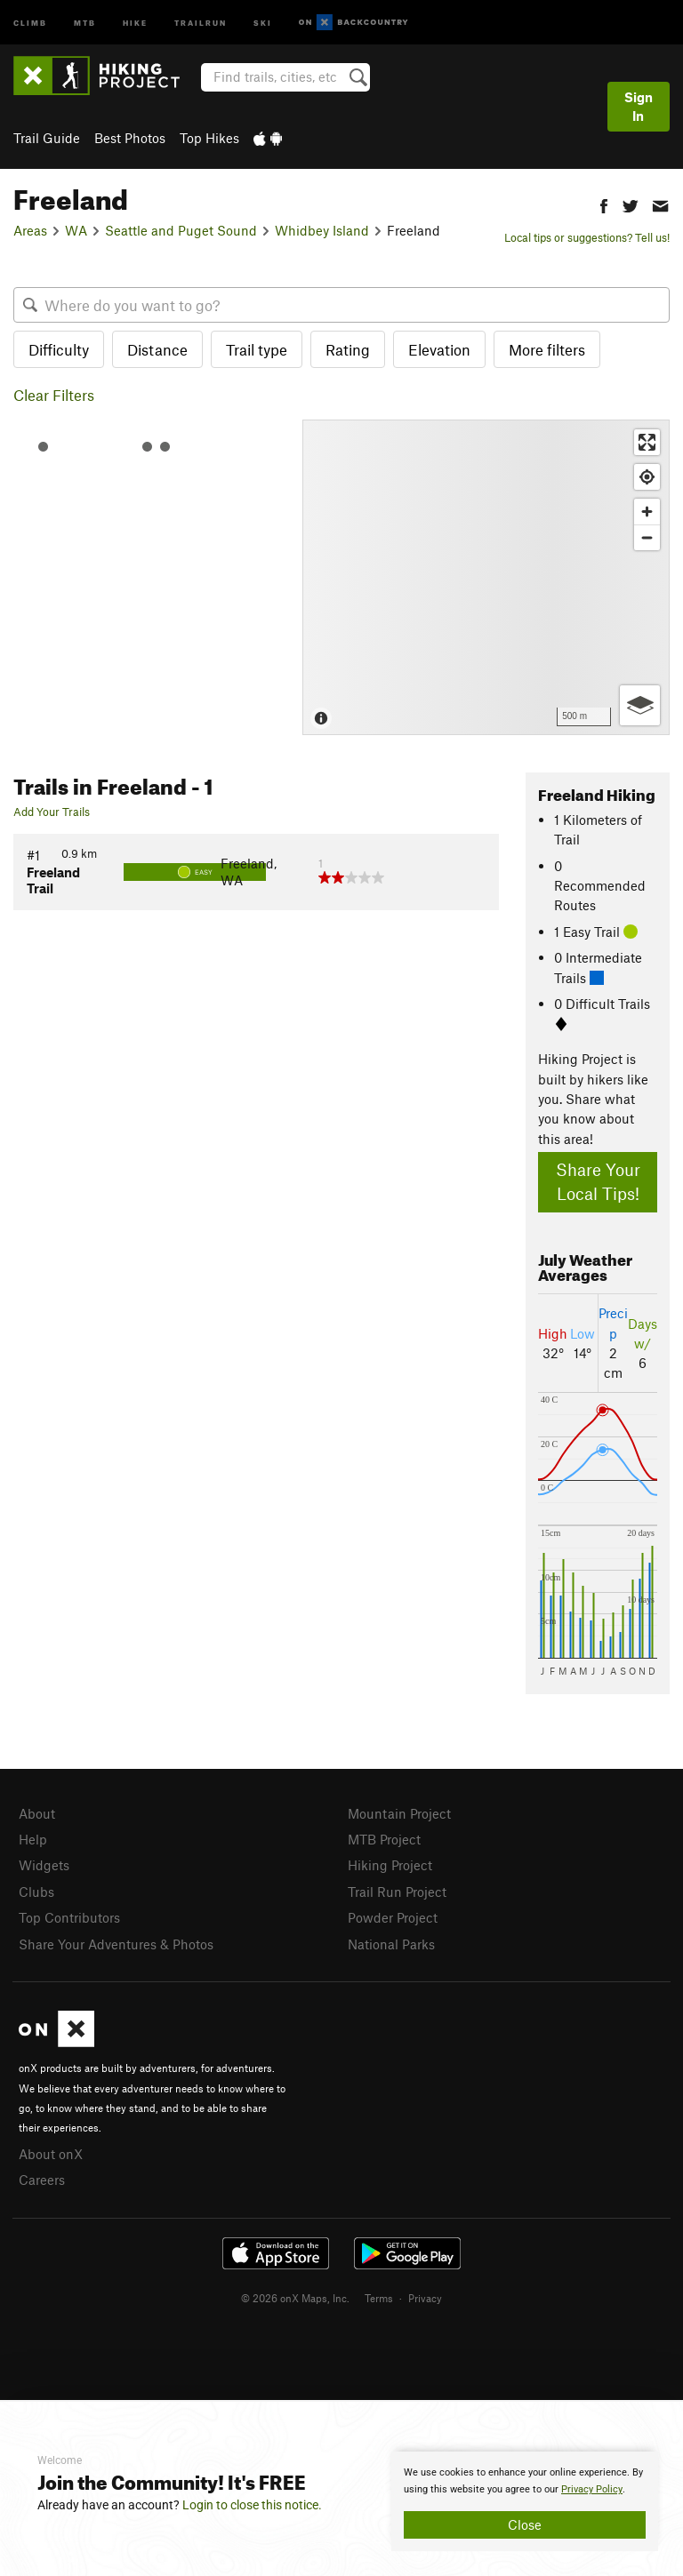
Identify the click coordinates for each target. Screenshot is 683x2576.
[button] (603, 204)
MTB (85, 22)
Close (525, 2524)
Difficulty (58, 349)
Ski (262, 22)
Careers (42, 2180)
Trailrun (200, 22)
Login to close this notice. (252, 2505)
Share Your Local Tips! (598, 1181)
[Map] (486, 577)
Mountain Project (399, 1813)
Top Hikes (209, 138)
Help (33, 1839)
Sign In (638, 106)
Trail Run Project (397, 1892)
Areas (30, 230)
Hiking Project (390, 1865)
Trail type (256, 349)
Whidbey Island (322, 230)
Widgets (44, 1865)
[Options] (640, 705)
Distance (157, 349)
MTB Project (384, 1839)
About (37, 1813)
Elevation (439, 349)
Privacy (425, 2298)
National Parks (391, 1944)
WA (76, 230)
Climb (30, 22)
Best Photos (129, 138)
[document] (525, 2501)
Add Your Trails (51, 811)
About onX (51, 2154)
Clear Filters (53, 395)
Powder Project (393, 1917)
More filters (547, 349)
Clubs (36, 1892)
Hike (135, 22)
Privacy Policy (592, 2489)
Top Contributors (69, 1917)
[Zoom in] (647, 511)
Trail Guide (46, 138)
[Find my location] (647, 477)
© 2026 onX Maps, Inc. (295, 2298)
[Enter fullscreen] (647, 442)
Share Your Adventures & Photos (116, 1944)
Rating (347, 349)
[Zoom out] (647, 537)
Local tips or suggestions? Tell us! (587, 237)
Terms (379, 2298)
